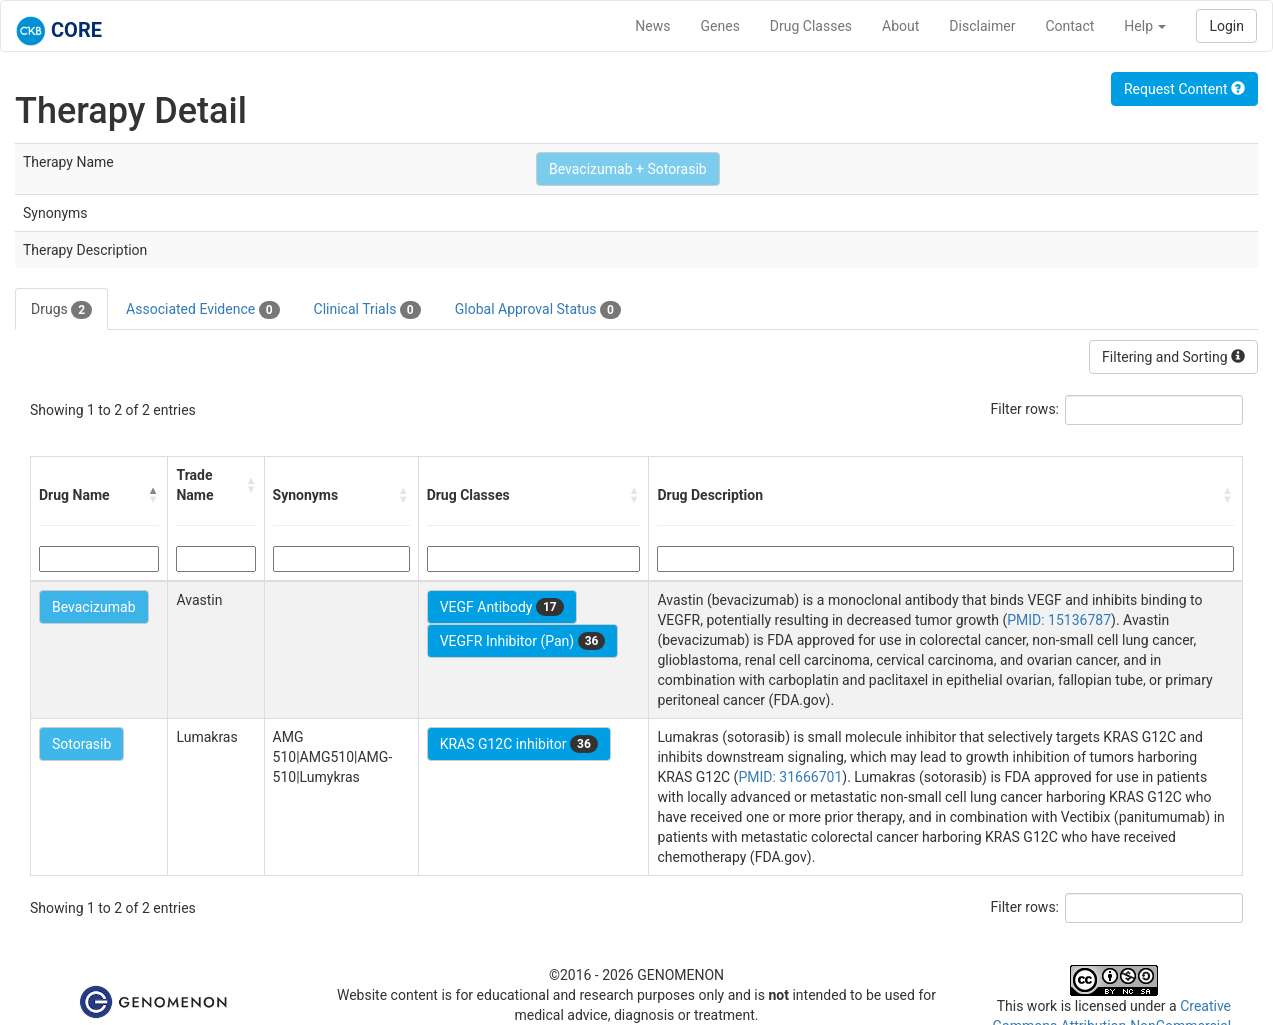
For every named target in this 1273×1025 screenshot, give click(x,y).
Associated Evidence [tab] (202, 310)
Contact (1069, 26)
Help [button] (1145, 26)
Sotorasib (81, 744)
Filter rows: (1025, 409)
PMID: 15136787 (1059, 620)
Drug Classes (811, 26)
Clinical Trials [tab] (367, 310)
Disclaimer (982, 26)
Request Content (1184, 89)
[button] (153, 495)
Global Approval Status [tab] (538, 310)
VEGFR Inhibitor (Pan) (523, 641)
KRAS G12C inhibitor (519, 744)
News (652, 26)
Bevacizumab (94, 607)
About (900, 26)
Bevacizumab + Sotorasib (628, 169)
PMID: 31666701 (790, 777)
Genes (720, 26)
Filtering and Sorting (1173, 357)
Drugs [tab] (61, 310)
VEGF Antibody (502, 607)
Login (1226, 26)
